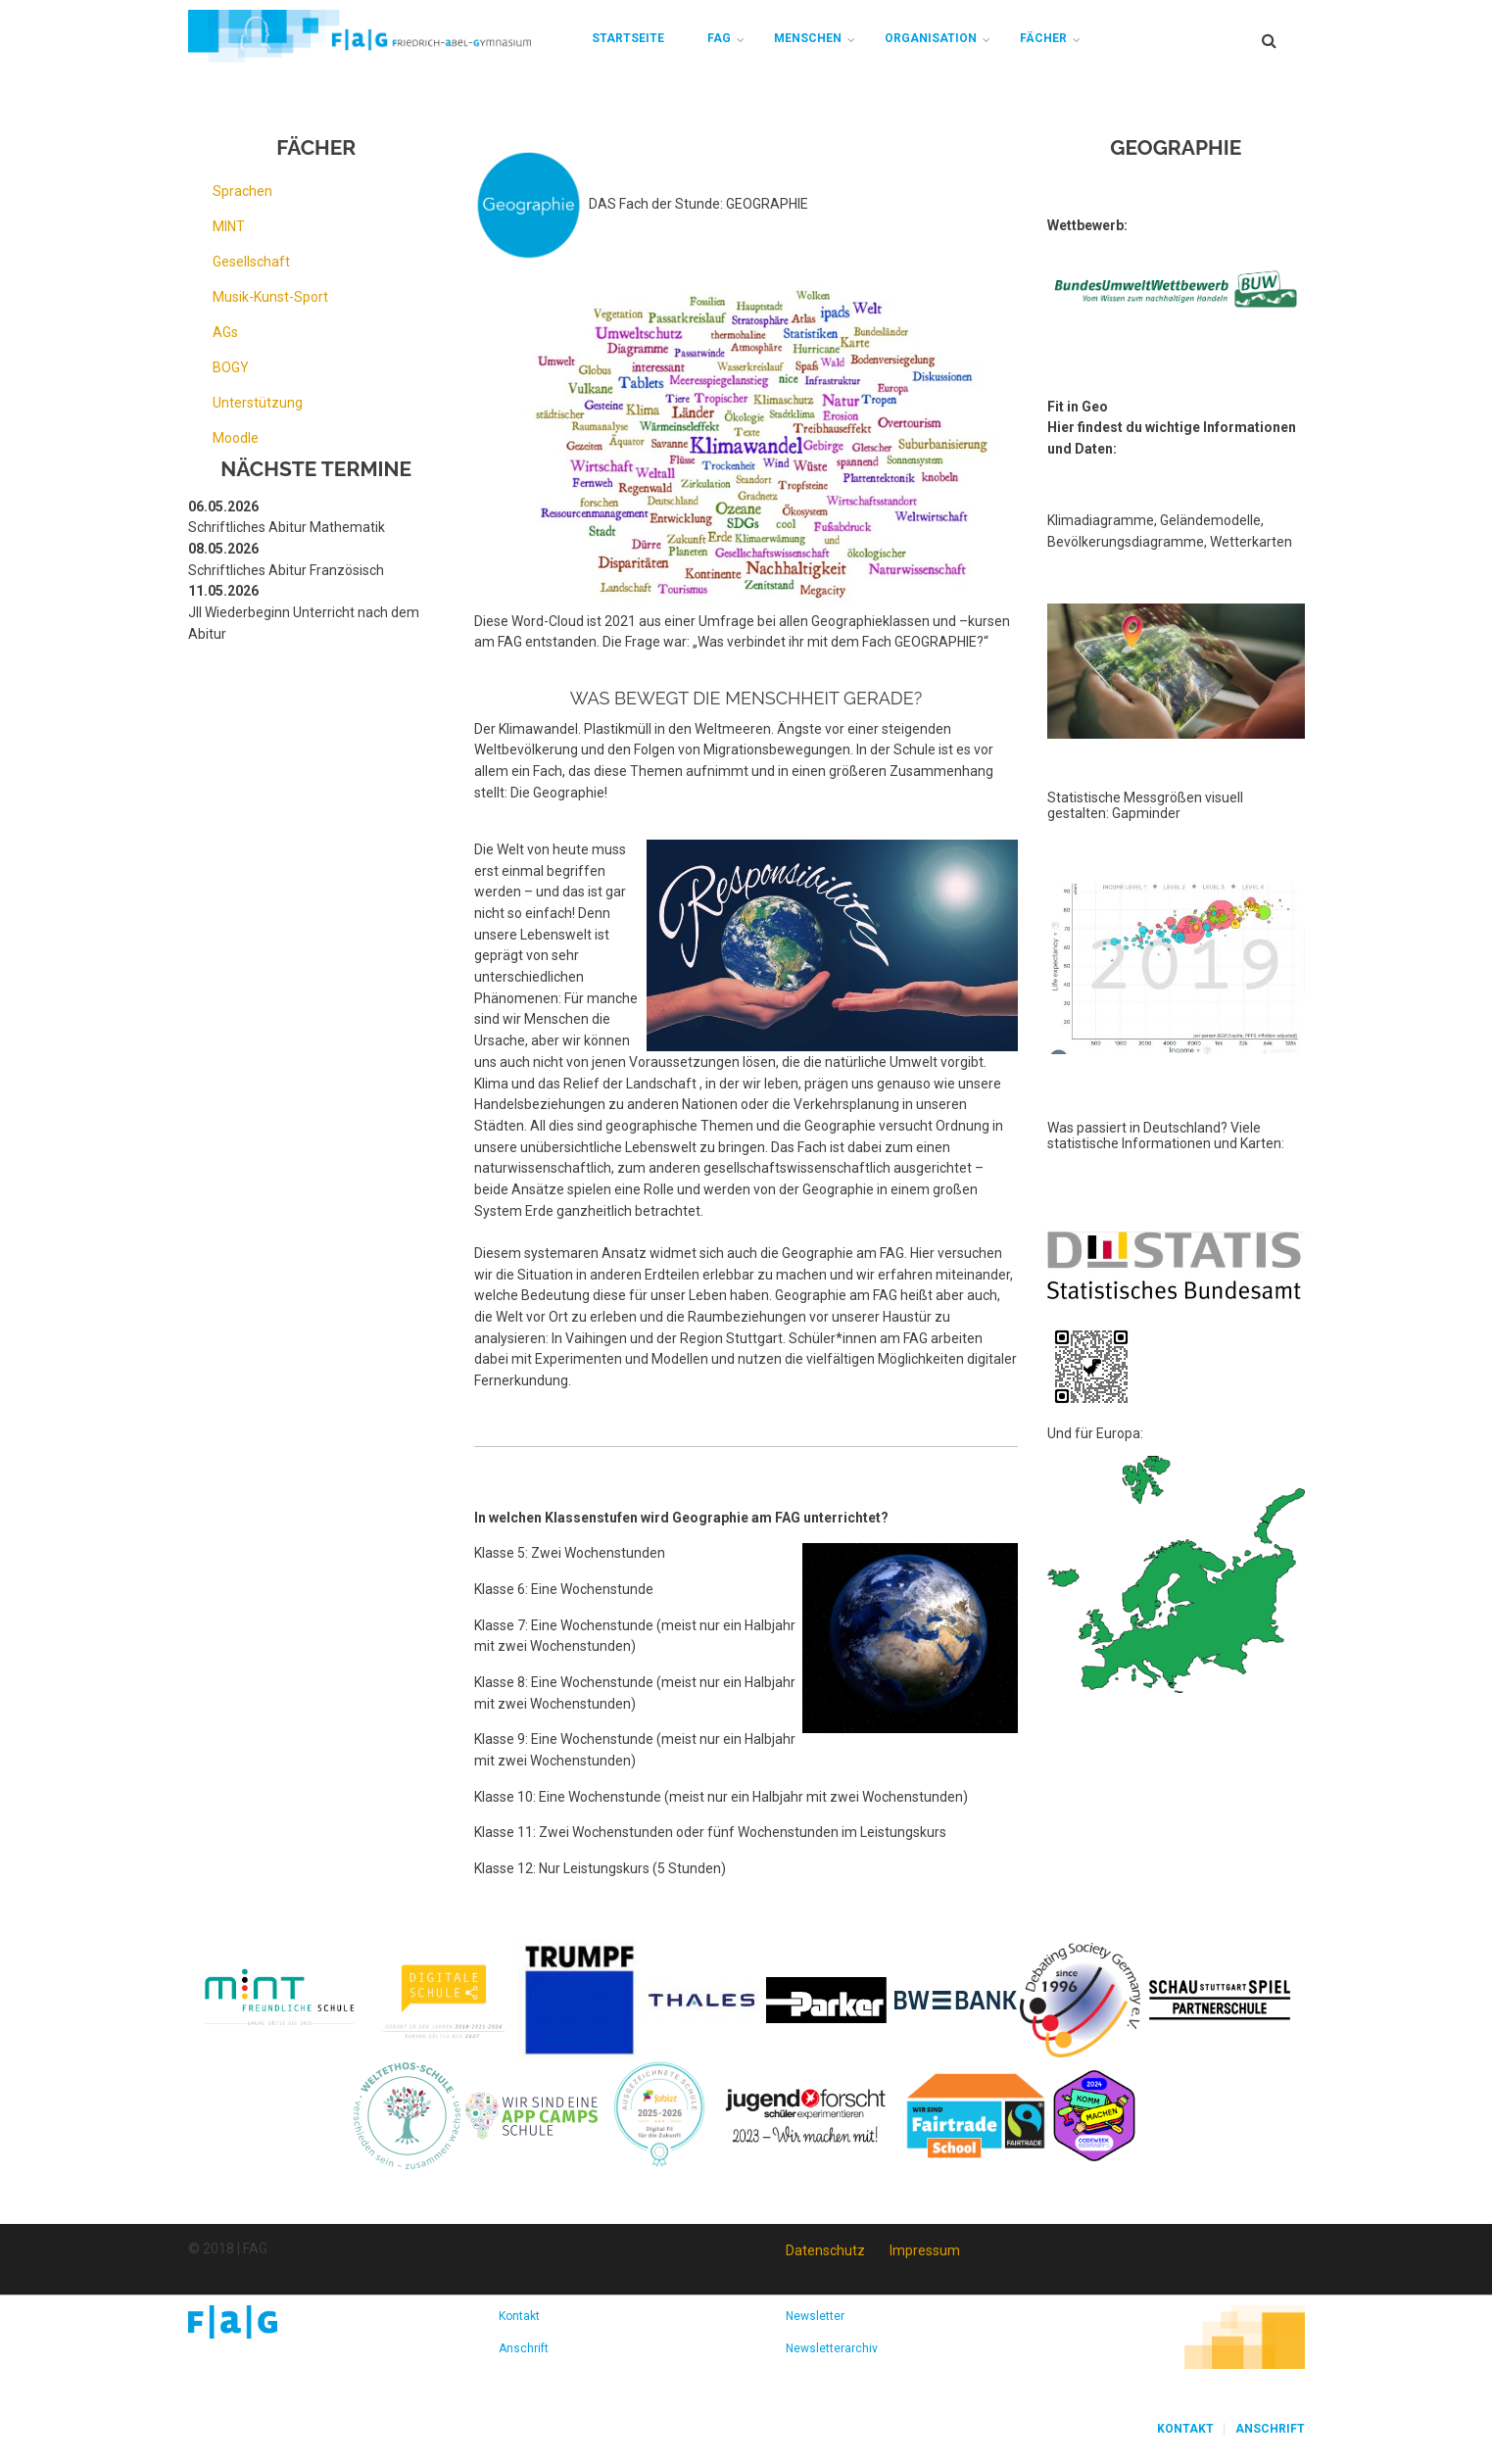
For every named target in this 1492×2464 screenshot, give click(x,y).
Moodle (236, 438)
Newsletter (815, 2316)
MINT (229, 226)
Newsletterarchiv (832, 2348)
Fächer (1043, 38)
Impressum (925, 2250)
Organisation (931, 38)
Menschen (808, 38)
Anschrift (524, 2348)
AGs (225, 332)
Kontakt (519, 2316)
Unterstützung (258, 403)
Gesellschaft (251, 261)
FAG (719, 38)
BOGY (231, 367)
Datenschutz (825, 2250)
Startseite (628, 38)
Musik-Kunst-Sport (270, 297)
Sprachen (242, 191)
